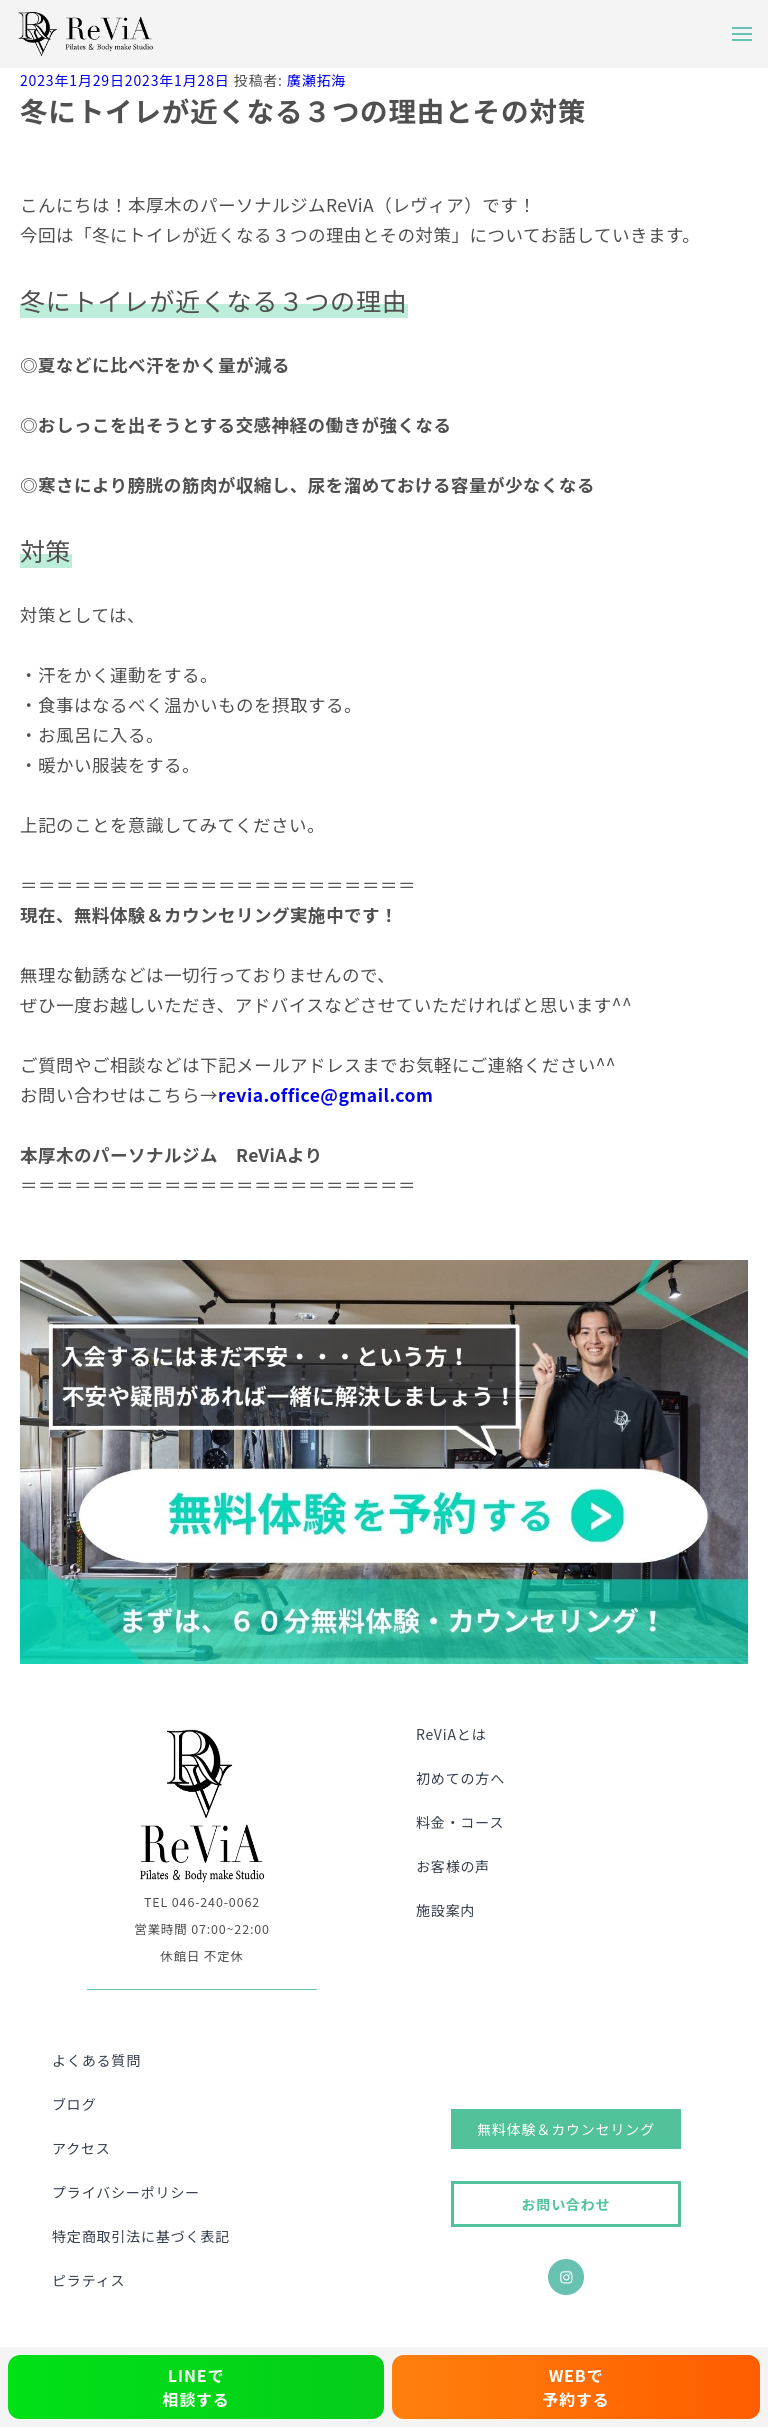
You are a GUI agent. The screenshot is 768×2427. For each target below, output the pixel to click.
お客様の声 (453, 1866)
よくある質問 (96, 2060)
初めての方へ (460, 1778)
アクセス (81, 2148)
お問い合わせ (565, 2204)
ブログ (74, 2104)
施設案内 (445, 1910)
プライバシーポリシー (126, 2192)
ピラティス (88, 2280)
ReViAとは (451, 1734)
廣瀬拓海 (316, 80)
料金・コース (460, 1822)
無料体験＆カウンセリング (566, 2129)
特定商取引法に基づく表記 (141, 2236)
